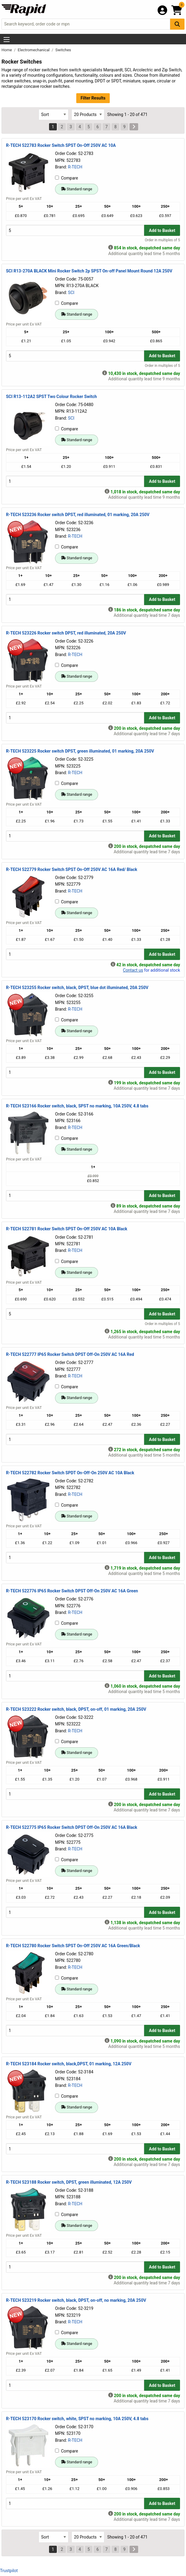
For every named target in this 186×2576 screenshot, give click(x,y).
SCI (71, 292)
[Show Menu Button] (7, 39)
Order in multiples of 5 (162, 240)
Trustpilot (9, 2570)
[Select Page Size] (87, 114)
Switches (63, 50)
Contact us (133, 970)
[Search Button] (177, 24)
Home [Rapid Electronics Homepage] (7, 50)
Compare (66, 178)
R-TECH (75, 167)
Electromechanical (34, 50)
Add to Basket (162, 230)
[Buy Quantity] (75, 230)
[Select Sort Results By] (53, 114)
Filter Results (92, 98)
